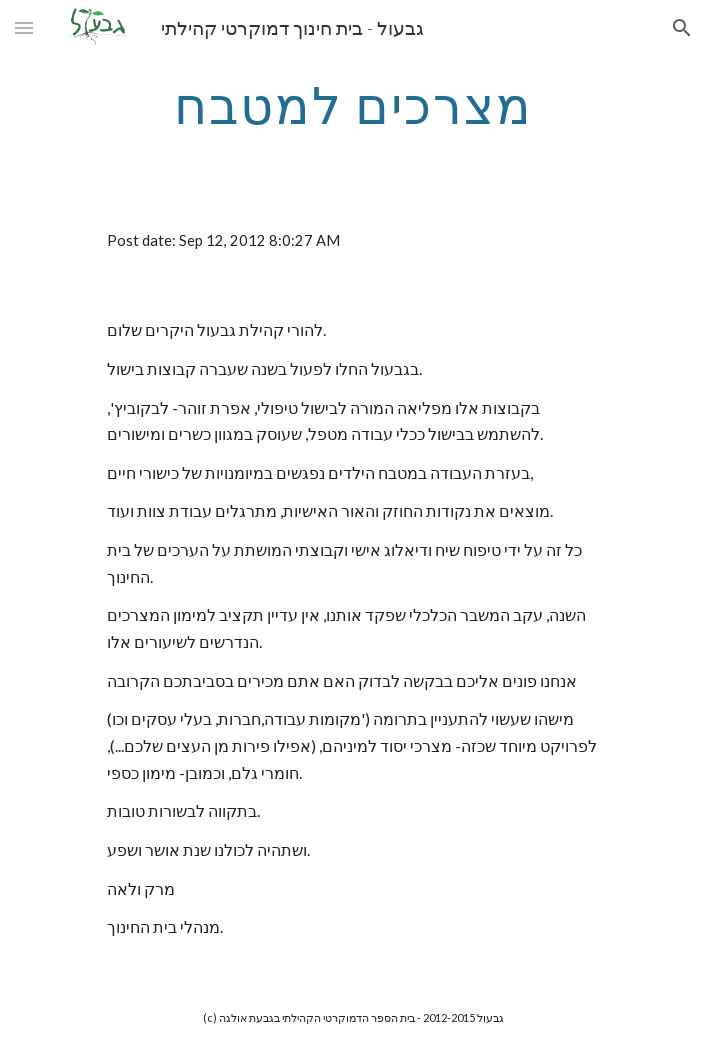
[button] (24, 27)
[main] (352, 105)
